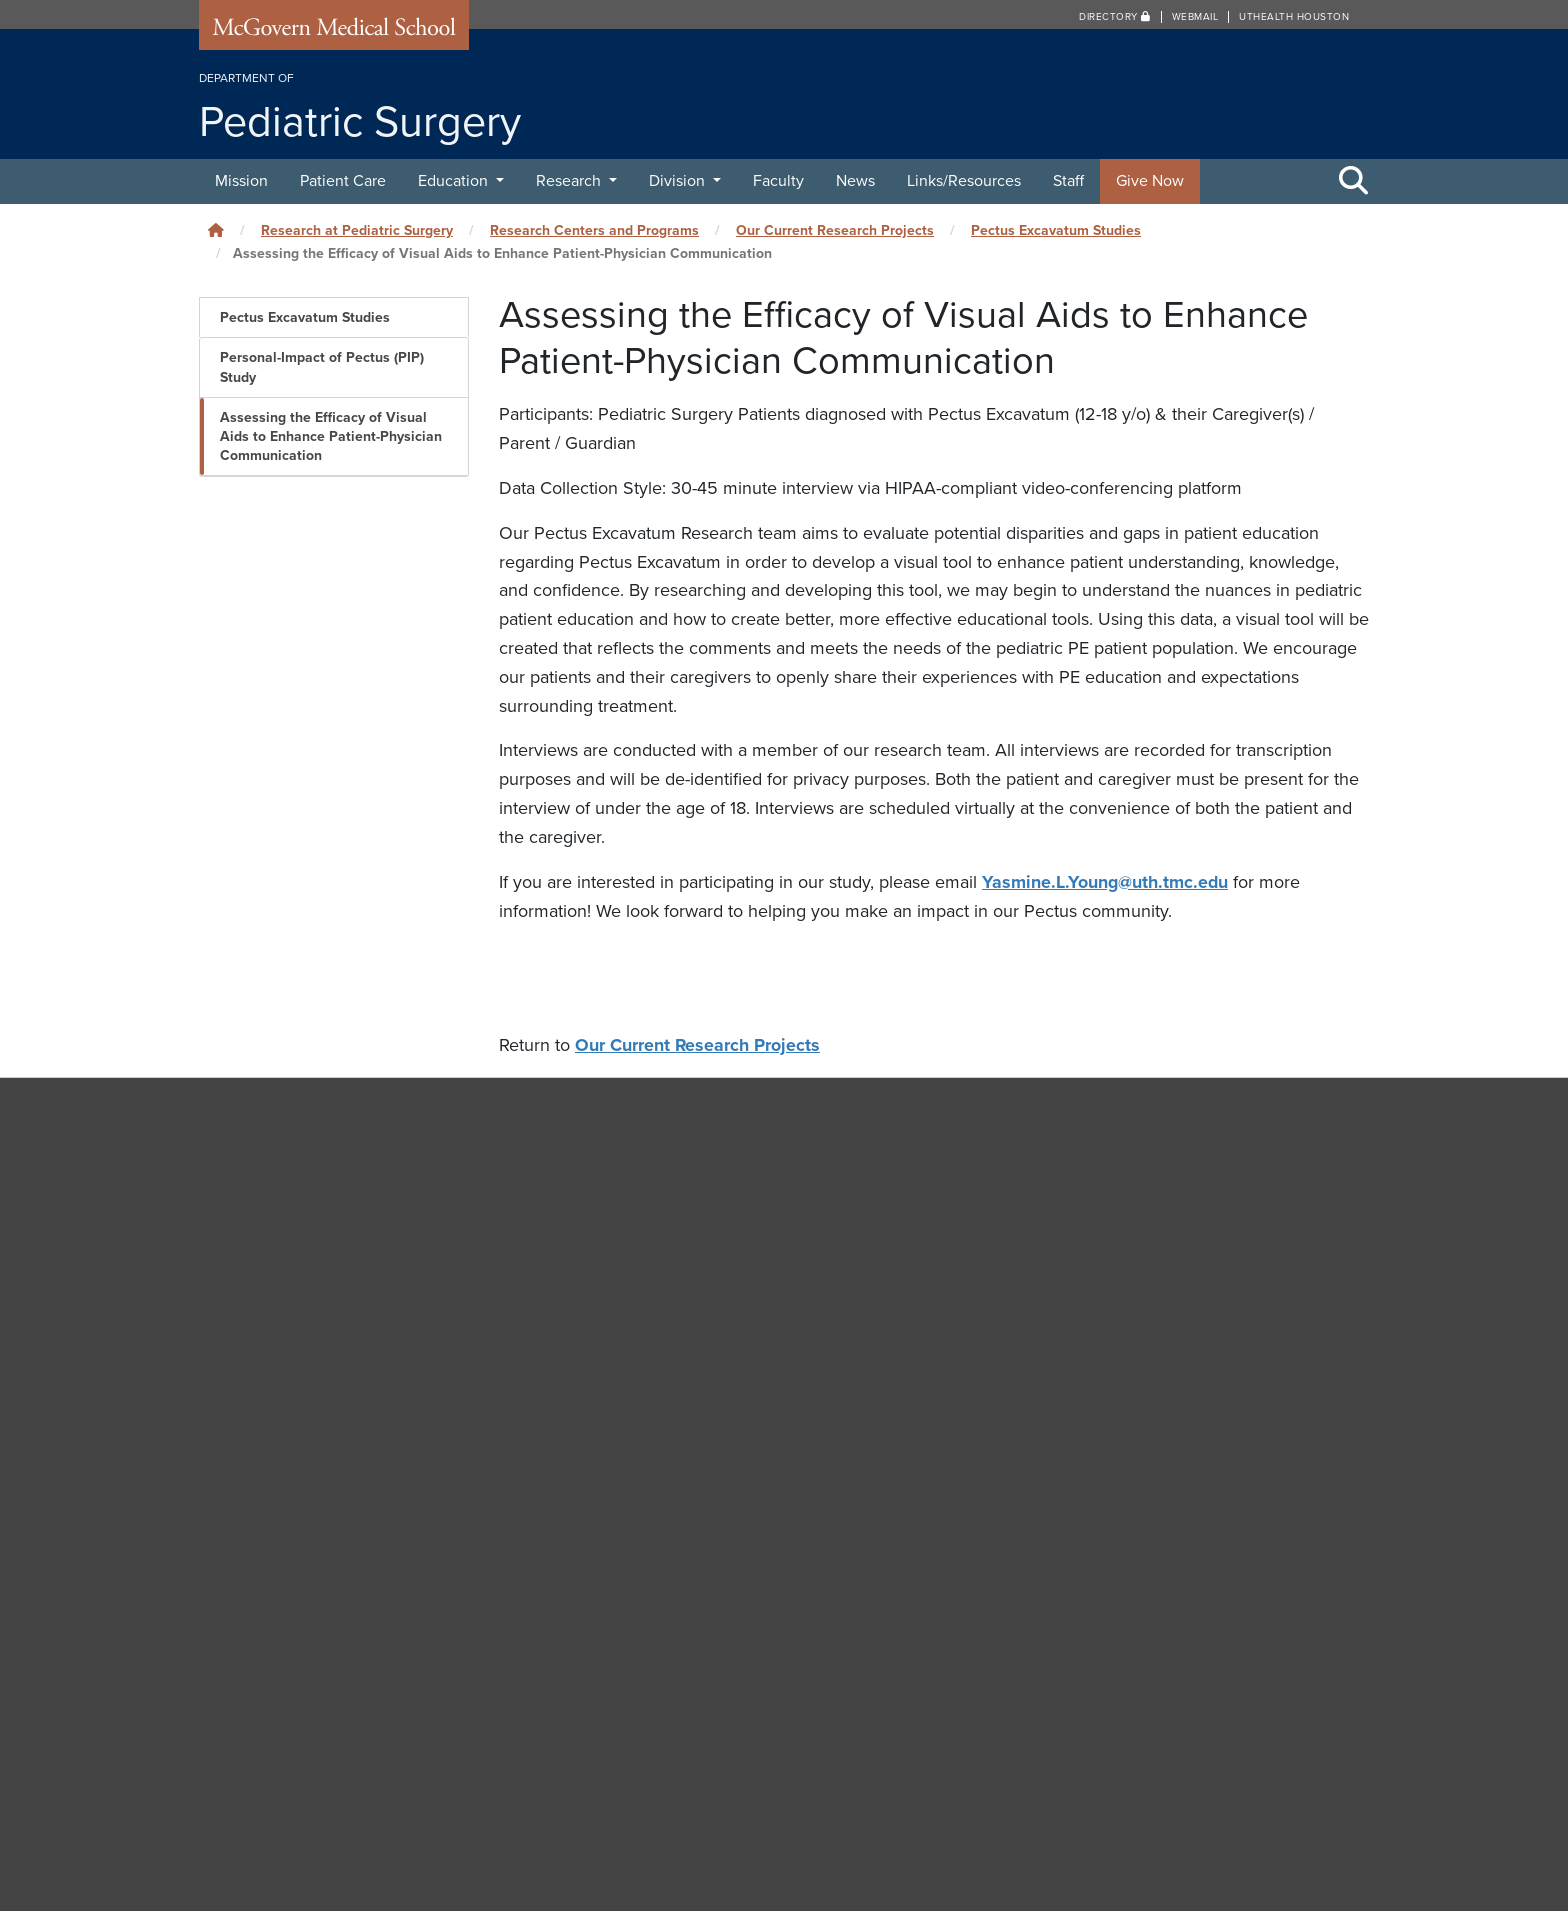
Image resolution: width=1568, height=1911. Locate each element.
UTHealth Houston (1294, 17)
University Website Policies (1083, 1799)
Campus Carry (1044, 1669)
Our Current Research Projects (835, 230)
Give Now (1150, 181)
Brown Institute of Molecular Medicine (1125, 1225)
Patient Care (343, 181)
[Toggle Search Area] (1354, 182)
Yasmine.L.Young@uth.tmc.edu (1106, 882)
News (855, 181)
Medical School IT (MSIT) (678, 1734)
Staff (1068, 181)
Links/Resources (964, 181)
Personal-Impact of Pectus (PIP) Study (322, 367)
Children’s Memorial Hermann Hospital (1126, 1134)
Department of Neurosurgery (1092, 1361)
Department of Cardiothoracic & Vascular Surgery (1163, 1316)
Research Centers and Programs (594, 230)
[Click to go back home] (216, 230)
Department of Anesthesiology (1099, 1270)
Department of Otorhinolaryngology (1116, 1453)
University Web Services (674, 1702)
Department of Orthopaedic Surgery (1117, 1407)
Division (679, 181)
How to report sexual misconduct (1100, 1767)
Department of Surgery (1071, 1544)
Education (455, 181)
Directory (1115, 17)
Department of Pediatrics (1078, 1498)
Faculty (778, 181)
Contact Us (633, 1669)
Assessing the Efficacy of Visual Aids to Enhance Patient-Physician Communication (331, 436)
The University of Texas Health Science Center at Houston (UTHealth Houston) (1032, 1855)
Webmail (1195, 17)
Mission (241, 181)
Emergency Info (1048, 1734)
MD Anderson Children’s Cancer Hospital (1135, 1179)
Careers (1024, 1702)
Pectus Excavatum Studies (1056, 230)
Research (570, 181)
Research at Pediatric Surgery (357, 230)
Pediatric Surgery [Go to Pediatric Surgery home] (289, 1122)
